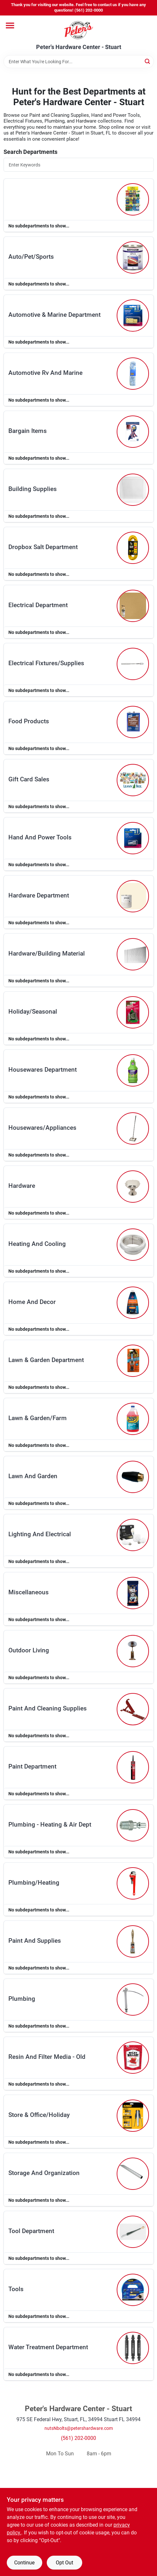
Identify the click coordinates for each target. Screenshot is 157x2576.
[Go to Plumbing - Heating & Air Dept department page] (133, 1825)
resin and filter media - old (46, 2056)
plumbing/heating (33, 1882)
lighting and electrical (39, 1534)
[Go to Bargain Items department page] (133, 432)
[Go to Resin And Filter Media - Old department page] (133, 2057)
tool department (31, 2231)
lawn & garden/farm (37, 1418)
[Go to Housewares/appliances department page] (133, 1128)
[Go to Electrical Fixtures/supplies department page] (133, 664)
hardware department (38, 895)
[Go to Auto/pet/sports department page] (133, 257)
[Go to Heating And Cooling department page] (133, 1244)
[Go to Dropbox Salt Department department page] (133, 548)
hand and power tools (40, 837)
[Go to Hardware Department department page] (133, 896)
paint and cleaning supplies (47, 1708)
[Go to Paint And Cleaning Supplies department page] (133, 1709)
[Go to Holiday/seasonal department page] (133, 1012)
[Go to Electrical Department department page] (133, 606)
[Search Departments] (79, 165)
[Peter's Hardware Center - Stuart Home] (78, 29)
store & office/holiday (39, 2115)
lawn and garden (32, 1476)
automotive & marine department (54, 314)
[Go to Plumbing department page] (133, 1999)
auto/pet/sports (31, 256)
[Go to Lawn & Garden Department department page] (133, 1361)
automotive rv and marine (45, 372)
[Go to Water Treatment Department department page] (133, 2348)
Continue (24, 2563)
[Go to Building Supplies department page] (133, 490)
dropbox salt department (43, 547)
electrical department (38, 605)
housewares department (42, 1069)
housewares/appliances (42, 1127)
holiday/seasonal (32, 1011)
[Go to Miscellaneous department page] (133, 1593)
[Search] (147, 61)
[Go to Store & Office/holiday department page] (133, 2116)
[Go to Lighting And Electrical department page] (133, 1535)
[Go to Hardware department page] (133, 1186)
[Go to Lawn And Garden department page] (133, 1477)
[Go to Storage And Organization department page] (133, 2174)
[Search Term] (79, 61)
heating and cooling (37, 1244)
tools (16, 2289)
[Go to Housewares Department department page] (133, 1070)
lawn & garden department (46, 1360)
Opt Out (64, 2563)
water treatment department (48, 2347)
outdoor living (28, 1650)
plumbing (21, 1998)
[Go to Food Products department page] (133, 722)
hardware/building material (46, 953)
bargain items (27, 431)
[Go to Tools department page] (133, 2290)
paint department (32, 1766)
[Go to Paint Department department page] (133, 1767)
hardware (21, 1185)
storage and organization (44, 2173)
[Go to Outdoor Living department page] (133, 1651)
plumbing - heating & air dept (49, 1824)
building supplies (32, 489)
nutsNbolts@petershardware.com (78, 2428)
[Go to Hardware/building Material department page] (133, 954)
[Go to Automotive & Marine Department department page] (133, 315)
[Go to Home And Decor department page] (133, 1303)
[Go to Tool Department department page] (133, 2232)
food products (28, 721)
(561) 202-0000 (78, 2438)
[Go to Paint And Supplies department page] (133, 1941)
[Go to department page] (133, 199)
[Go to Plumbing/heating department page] (133, 1883)
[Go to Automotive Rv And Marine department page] (133, 373)
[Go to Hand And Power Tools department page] (133, 838)
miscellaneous (28, 1592)
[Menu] (10, 25)
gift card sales (28, 779)
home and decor (32, 1302)
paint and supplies (34, 1940)
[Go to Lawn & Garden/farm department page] (133, 1419)
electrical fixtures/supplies (46, 663)
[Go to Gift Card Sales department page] (133, 780)
